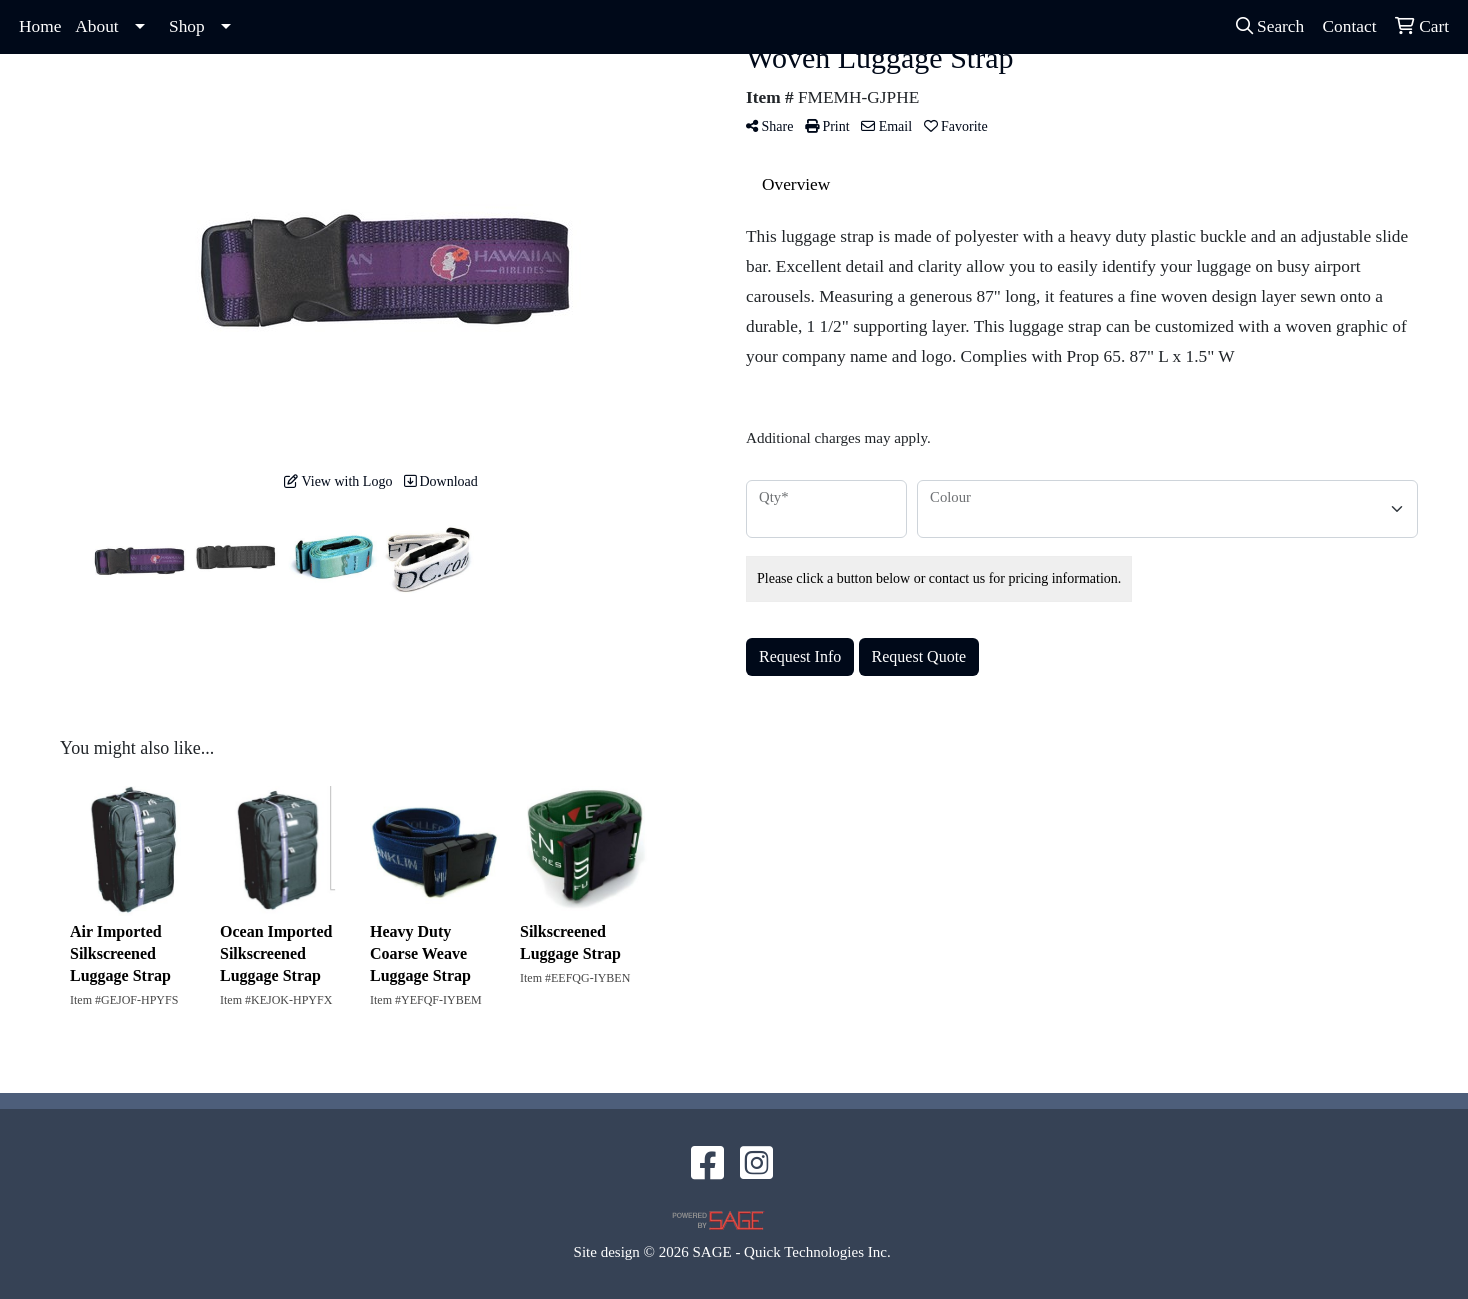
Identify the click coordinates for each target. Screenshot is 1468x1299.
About (96, 26)
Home (40, 26)
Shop (187, 26)
